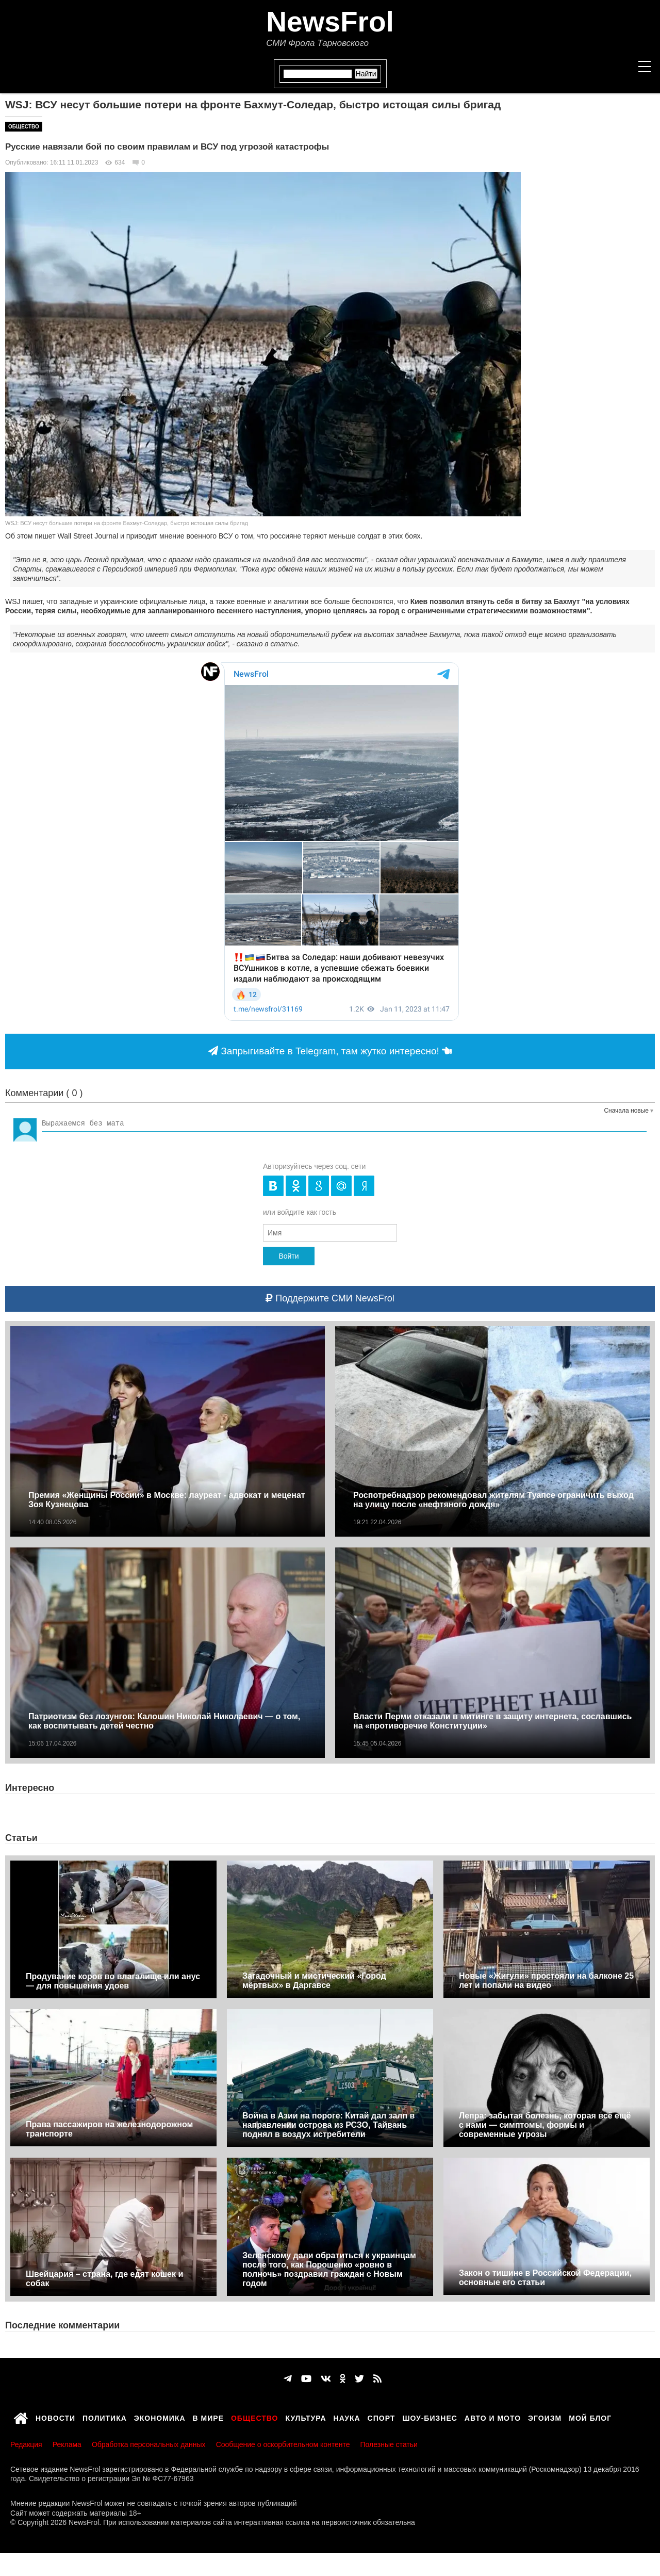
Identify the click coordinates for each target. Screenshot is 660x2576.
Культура (306, 2416)
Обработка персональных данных (149, 2444)
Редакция (26, 2444)
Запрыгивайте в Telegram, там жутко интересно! (330, 1051)
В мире (208, 2416)
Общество (23, 126)
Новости (55, 2416)
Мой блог (590, 2416)
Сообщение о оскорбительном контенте (283, 2444)
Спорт (381, 2416)
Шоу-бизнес (429, 2416)
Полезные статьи (389, 2444)
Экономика (160, 2416)
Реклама (67, 2444)
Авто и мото (493, 2416)
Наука (347, 2416)
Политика (104, 2416)
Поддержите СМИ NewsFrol (330, 1298)
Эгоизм (545, 2416)
